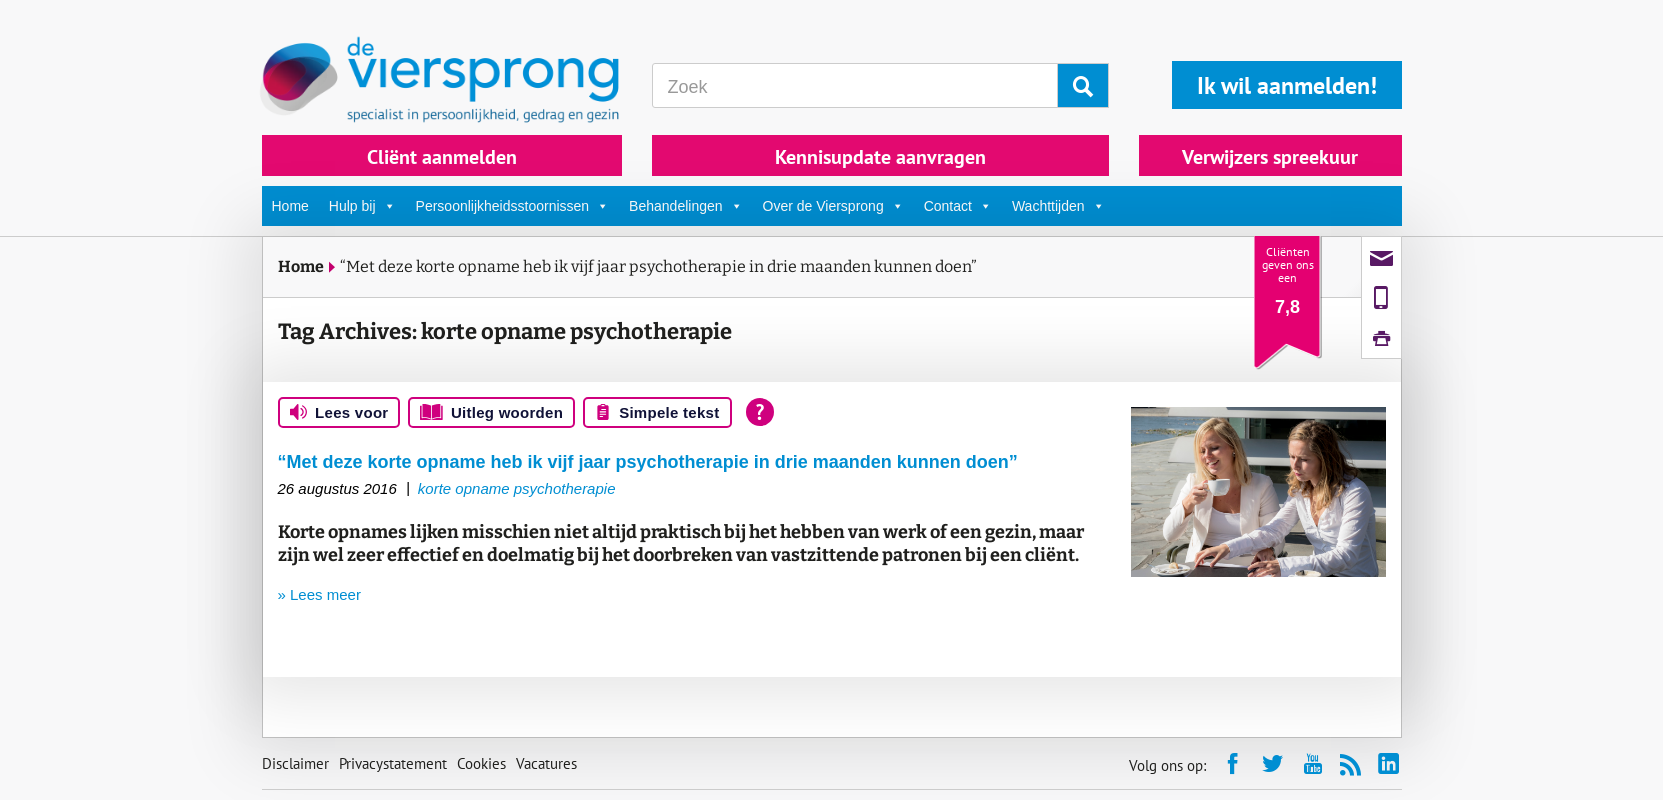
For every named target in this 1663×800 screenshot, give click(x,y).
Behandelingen (685, 206)
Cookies (481, 763)
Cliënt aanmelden (442, 157)
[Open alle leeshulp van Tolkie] (760, 412)
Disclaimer (295, 763)
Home (290, 206)
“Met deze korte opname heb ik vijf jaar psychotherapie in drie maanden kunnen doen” (658, 266)
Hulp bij (362, 206)
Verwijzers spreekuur (1270, 157)
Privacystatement (393, 763)
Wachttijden (1058, 206)
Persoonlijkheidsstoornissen (513, 206)
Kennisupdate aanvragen (880, 157)
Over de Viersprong (833, 206)
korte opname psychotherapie (517, 488)
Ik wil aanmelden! (1287, 85)
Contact (958, 206)
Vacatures (546, 763)
